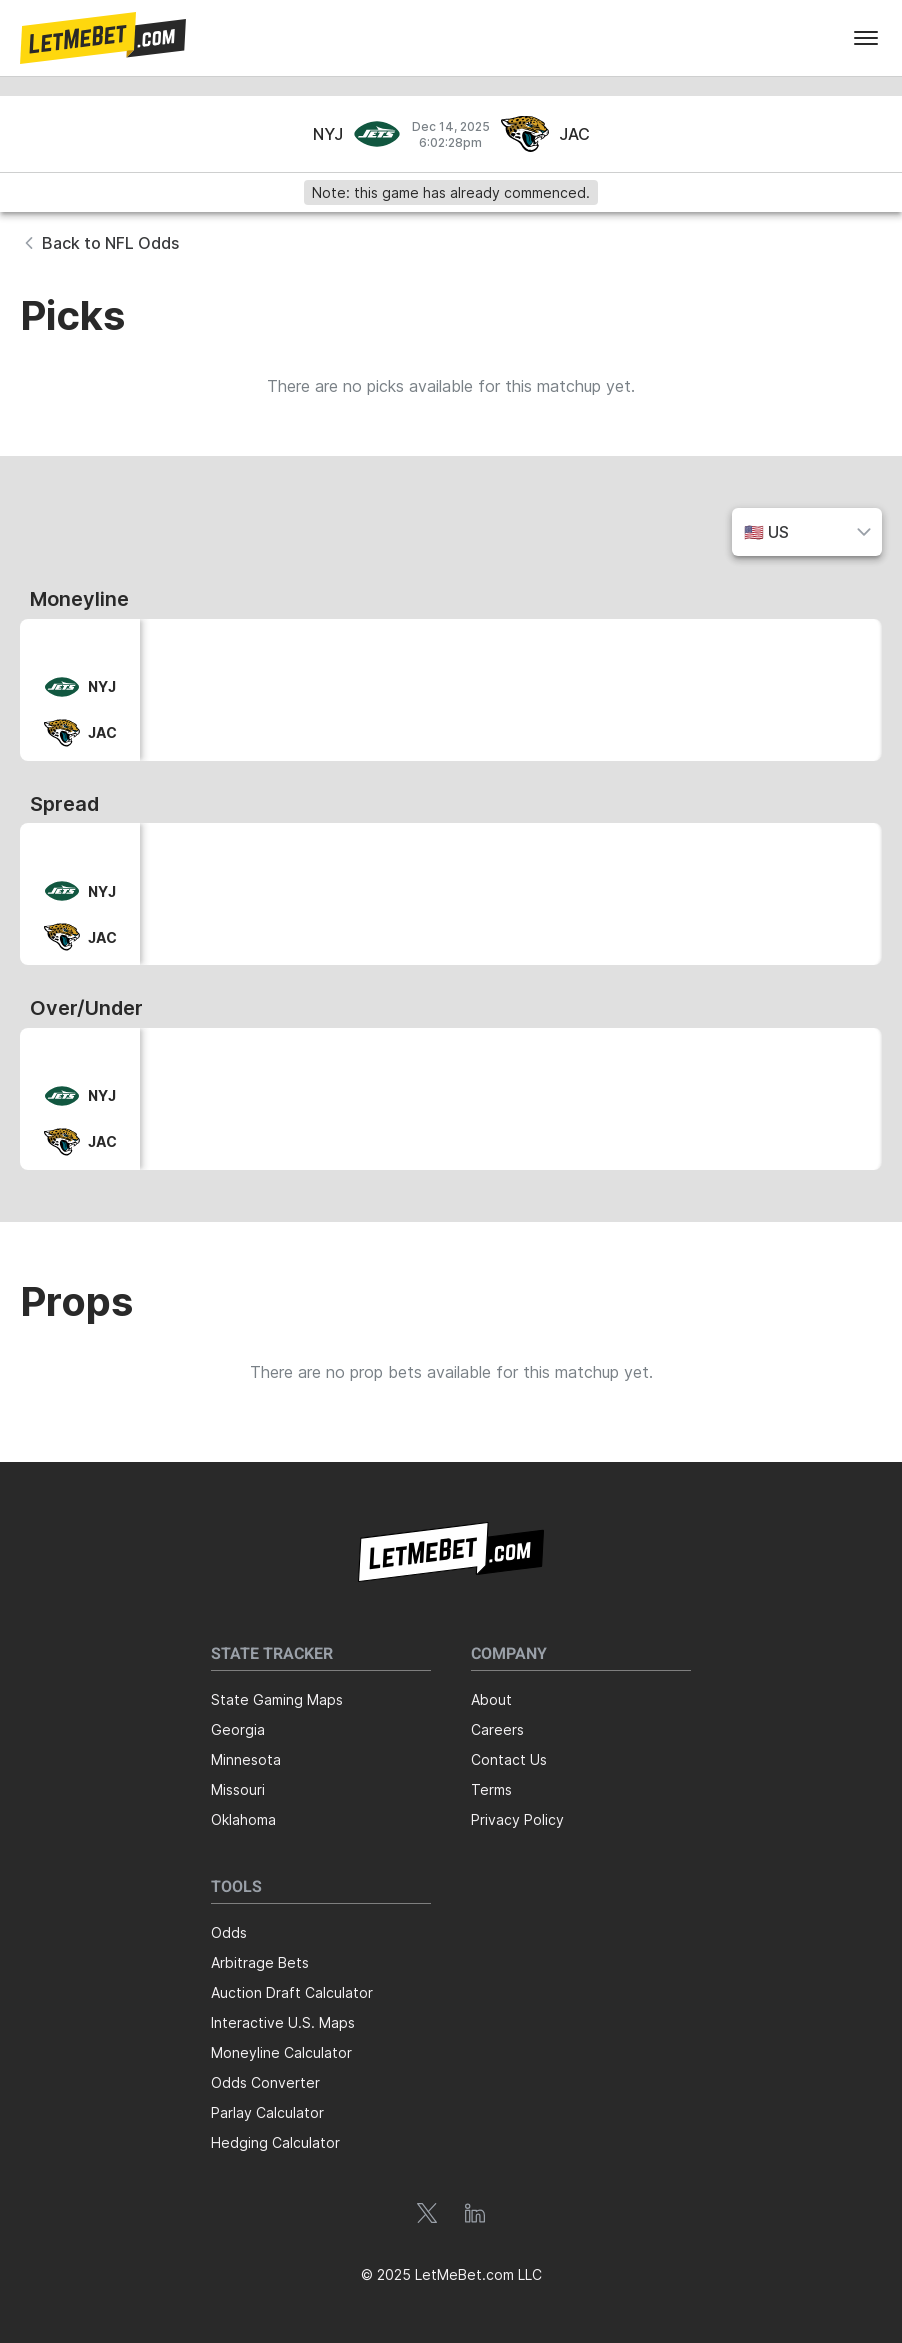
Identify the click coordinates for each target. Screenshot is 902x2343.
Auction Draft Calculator (292, 1992)
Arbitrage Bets (260, 1962)
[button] (103, 38)
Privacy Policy (517, 1819)
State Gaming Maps (277, 1699)
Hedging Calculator (275, 2142)
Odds (229, 1932)
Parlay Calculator (267, 2112)
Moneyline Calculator (281, 2052)
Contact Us (509, 1759)
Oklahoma (243, 1819)
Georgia (238, 1729)
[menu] (866, 38)
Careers (497, 1729)
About (491, 1699)
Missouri (238, 1789)
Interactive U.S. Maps (283, 2022)
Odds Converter (265, 2082)
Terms (491, 1789)
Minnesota (246, 1759)
